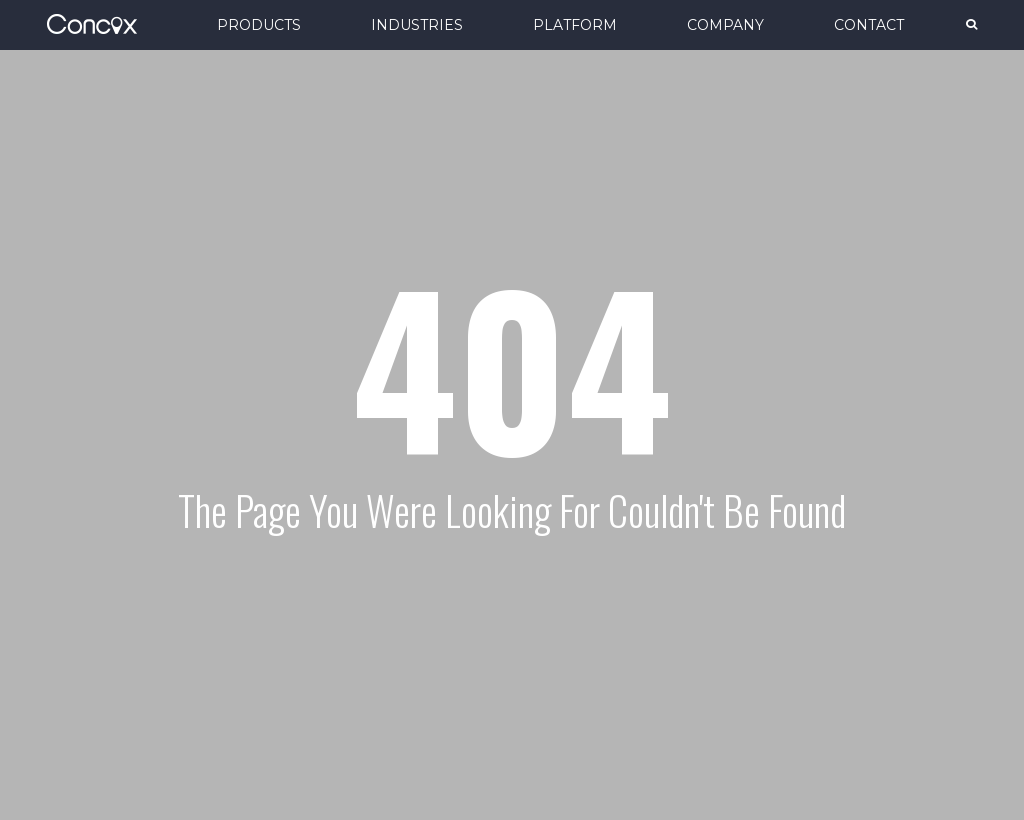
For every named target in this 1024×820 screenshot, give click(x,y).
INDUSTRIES (417, 25)
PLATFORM (575, 25)
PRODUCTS (259, 25)
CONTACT (869, 25)
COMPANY (725, 25)
